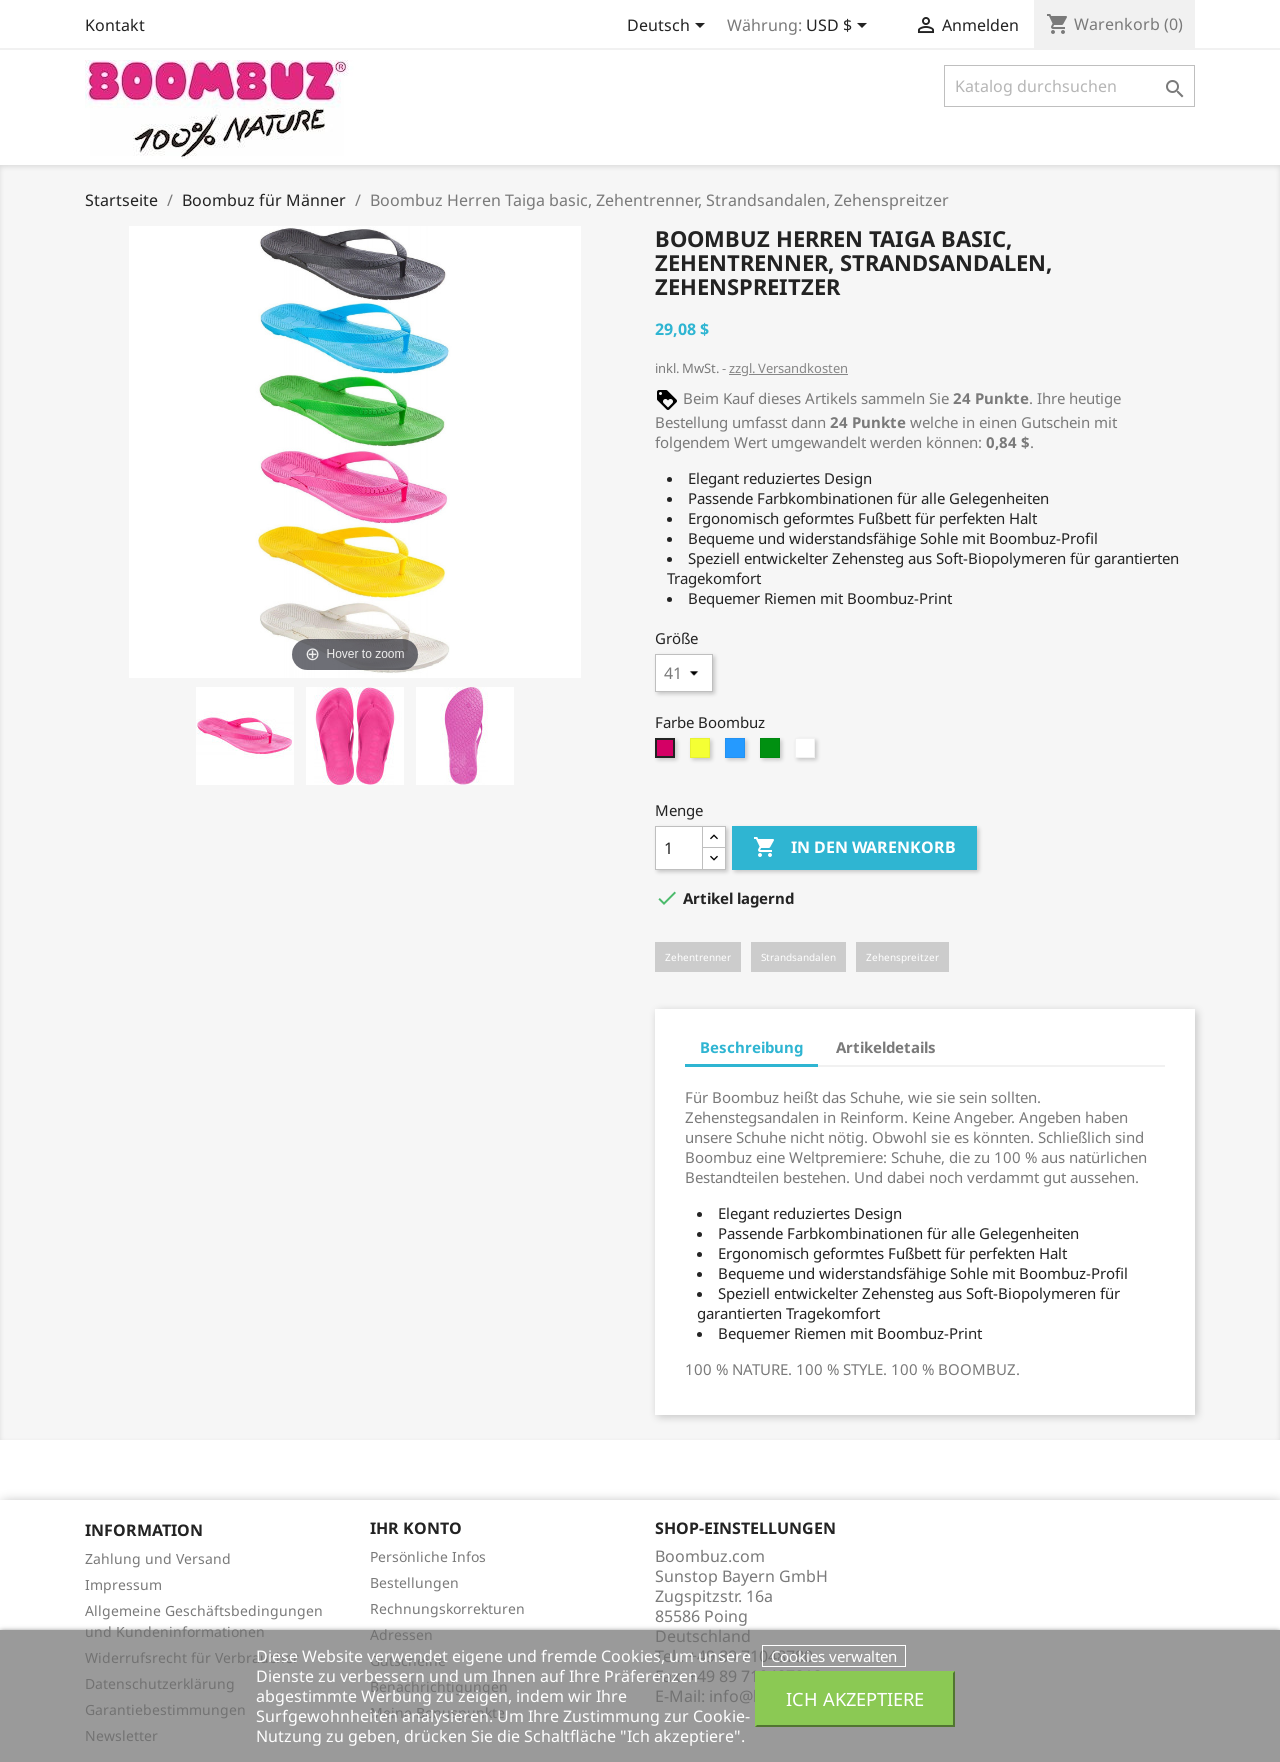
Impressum (123, 1584)
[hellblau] (737, 753)
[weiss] (807, 753)
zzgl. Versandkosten (788, 368)
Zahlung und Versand (158, 1558)
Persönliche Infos (428, 1556)
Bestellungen (414, 1582)
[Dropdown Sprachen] (669, 27)
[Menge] (679, 848)
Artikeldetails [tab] (886, 1047)
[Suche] (1069, 86)
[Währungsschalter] (840, 27)
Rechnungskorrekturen (447, 1608)
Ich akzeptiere (855, 1698)
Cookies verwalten (834, 1656)
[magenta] (667, 753)
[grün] (772, 753)
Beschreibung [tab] (751, 1047)
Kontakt (115, 25)
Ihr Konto (416, 1528)
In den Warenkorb (854, 848)
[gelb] (702, 753)
